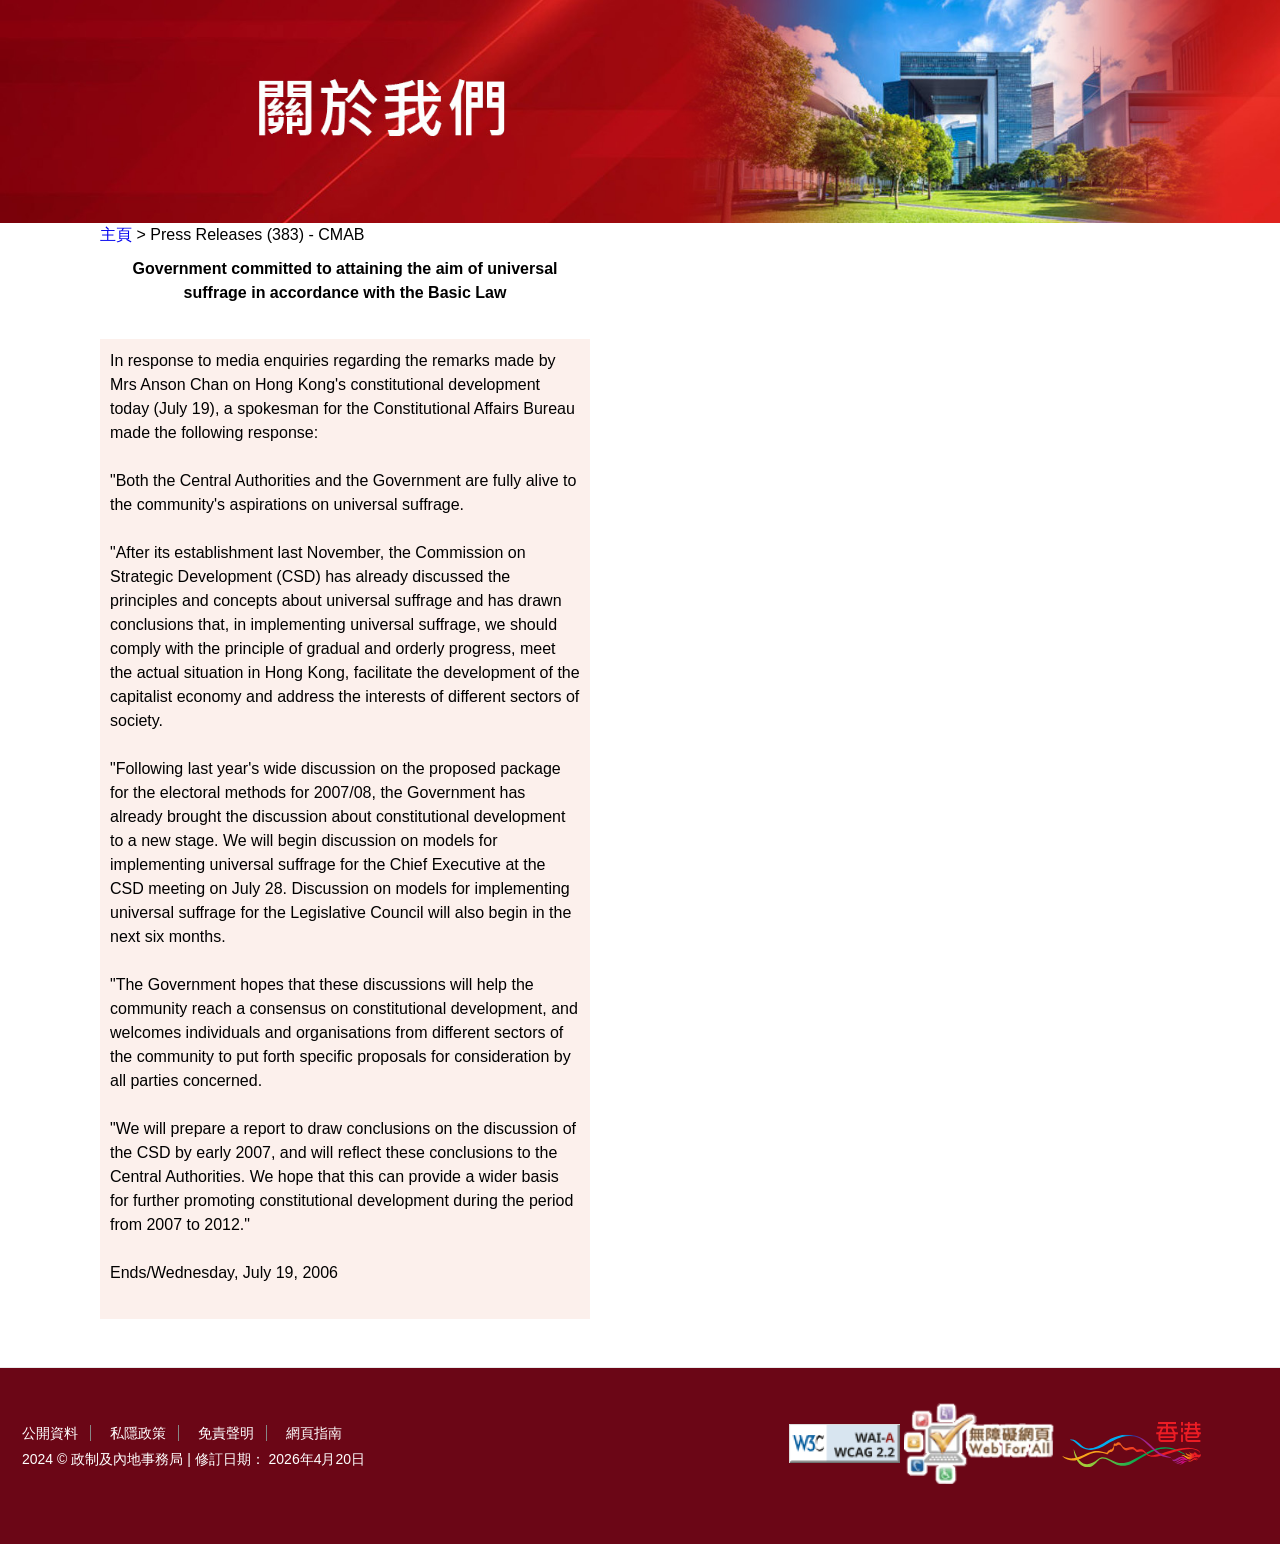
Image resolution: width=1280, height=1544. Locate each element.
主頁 (116, 234)
